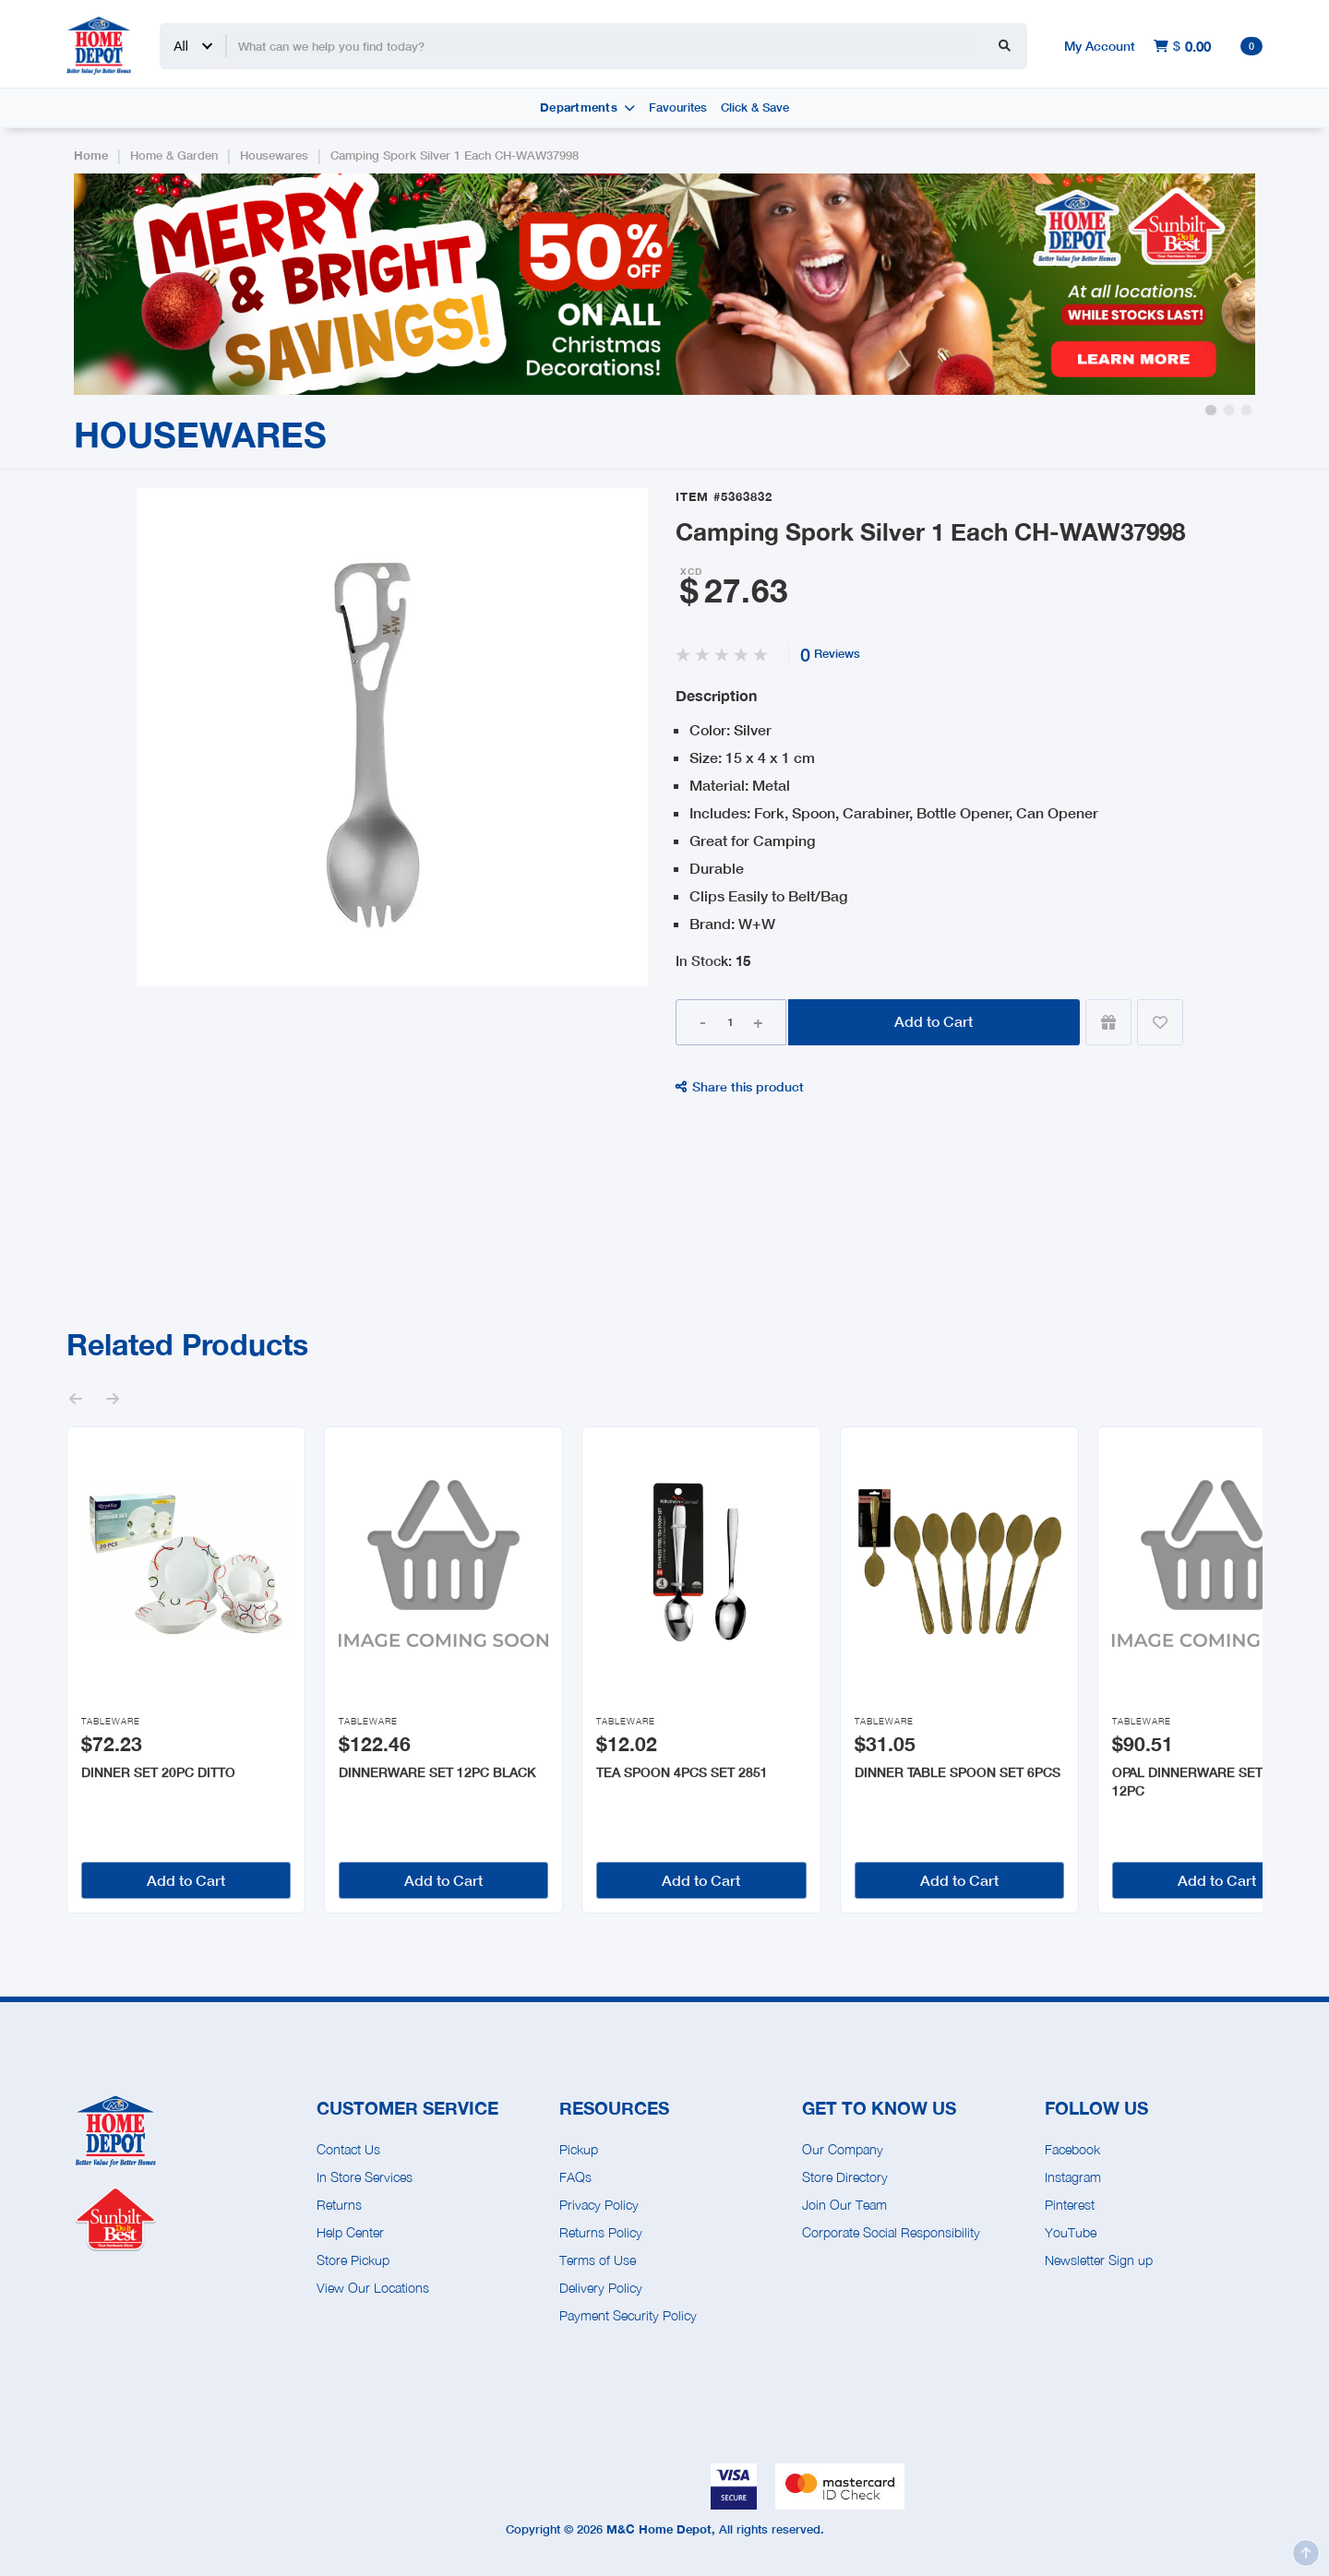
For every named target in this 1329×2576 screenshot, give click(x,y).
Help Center (350, 2232)
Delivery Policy (600, 2288)
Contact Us (348, 2149)
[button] (1210, 410)
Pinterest (1070, 2204)
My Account (1099, 46)
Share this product (740, 1086)
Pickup (578, 2149)
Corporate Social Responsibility (891, 2232)
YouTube (1070, 2232)
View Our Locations (373, 2288)
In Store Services (365, 2177)
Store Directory (845, 2177)
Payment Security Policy (628, 2315)
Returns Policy (600, 2232)
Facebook (1072, 2149)
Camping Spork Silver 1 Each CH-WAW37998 (454, 155)
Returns (339, 2204)
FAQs (575, 2177)
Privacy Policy (599, 2204)
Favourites (678, 107)
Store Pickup (353, 2260)
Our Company (842, 2149)
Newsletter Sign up (1099, 2260)
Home (91, 155)
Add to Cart (933, 1021)
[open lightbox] (392, 737)
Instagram (1073, 2177)
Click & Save (755, 107)
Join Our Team (844, 2204)
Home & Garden (174, 155)
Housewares (274, 155)
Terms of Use (597, 2260)
